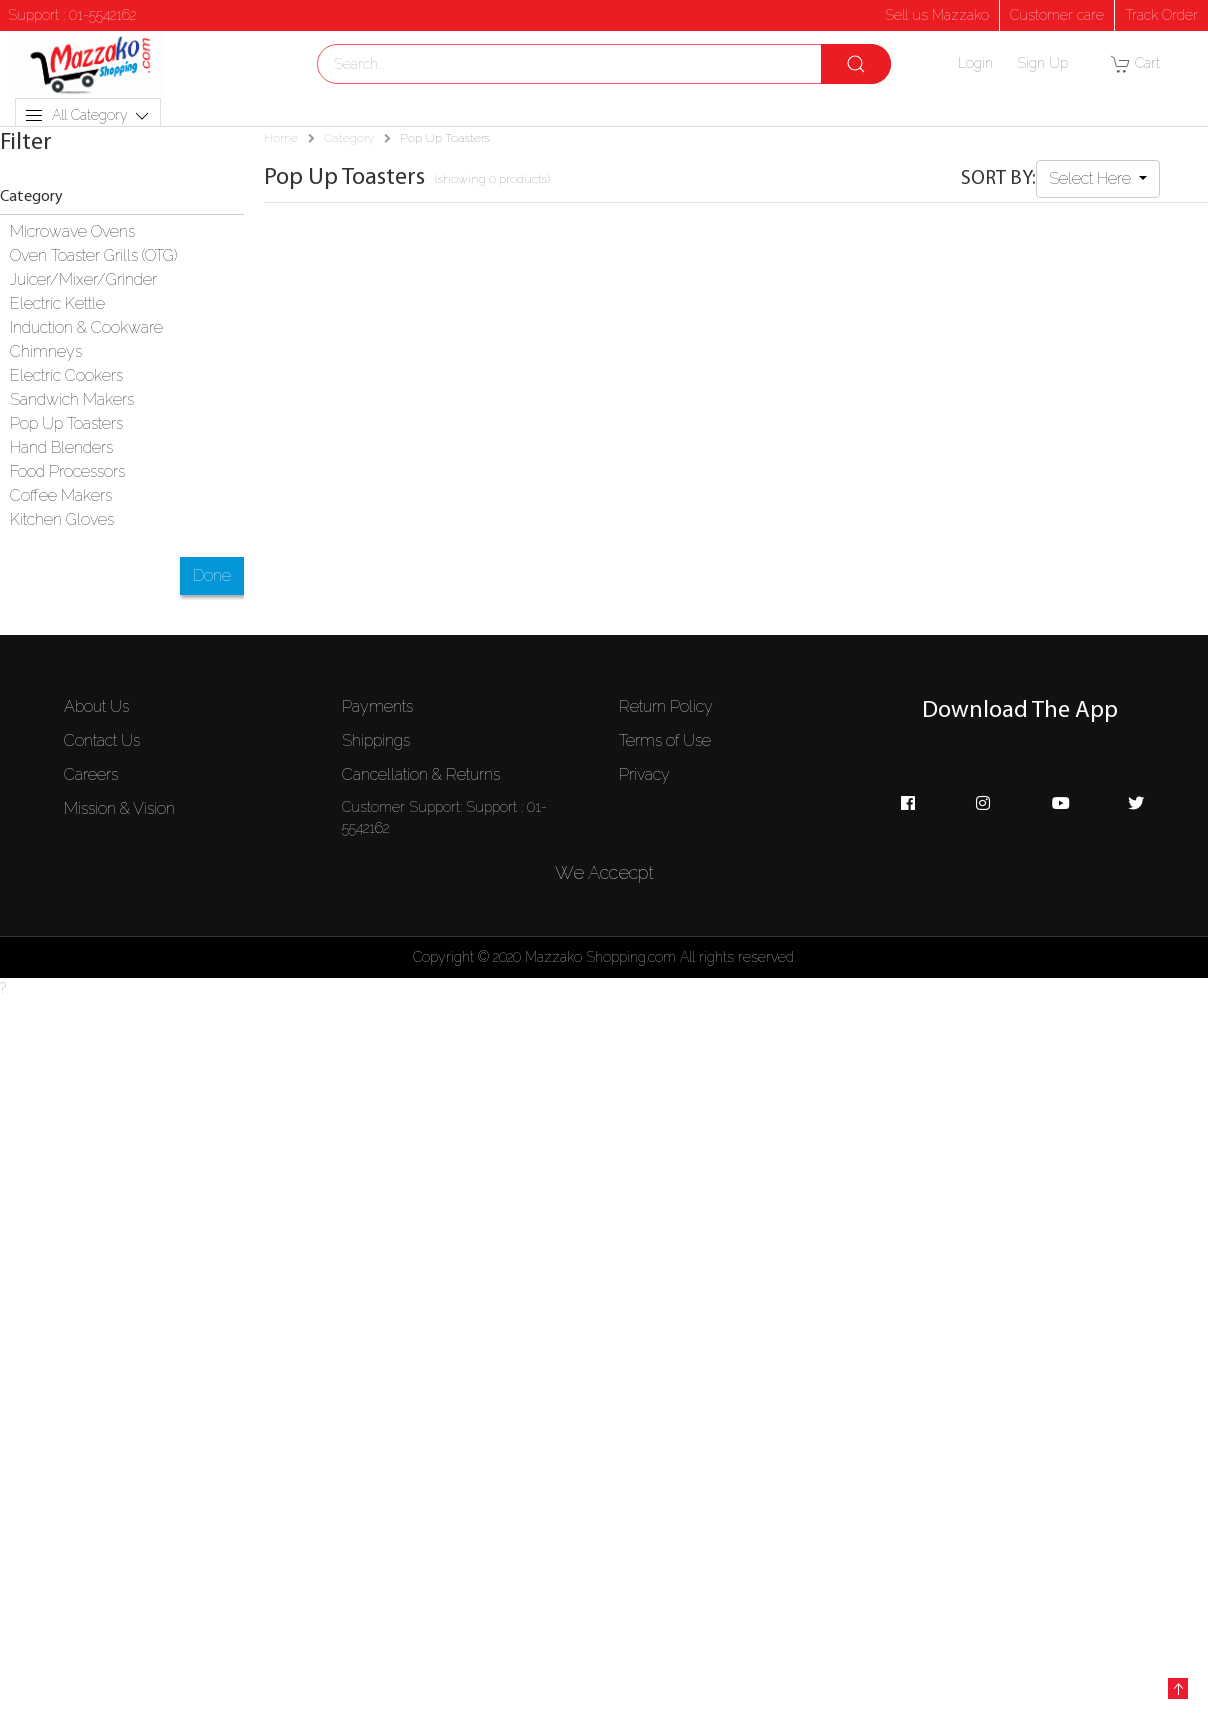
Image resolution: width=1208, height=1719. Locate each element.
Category (349, 138)
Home (281, 138)
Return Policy (666, 706)
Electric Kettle (57, 303)
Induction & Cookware (86, 327)
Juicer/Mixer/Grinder (83, 279)
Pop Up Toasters (66, 423)
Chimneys (46, 351)
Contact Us (102, 740)
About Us (96, 706)
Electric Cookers (66, 375)
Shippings (376, 740)
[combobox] (604, 64)
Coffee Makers (61, 495)
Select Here (1092, 178)
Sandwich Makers (72, 399)
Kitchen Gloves (62, 519)
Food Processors (67, 471)
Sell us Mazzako (937, 15)
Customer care (1057, 15)
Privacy (644, 774)
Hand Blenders (61, 447)
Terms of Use (665, 740)
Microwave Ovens (72, 231)
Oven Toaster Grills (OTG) (93, 255)
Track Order (1161, 15)
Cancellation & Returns (421, 774)
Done (212, 575)
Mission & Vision (119, 808)
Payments (377, 706)
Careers (91, 774)
